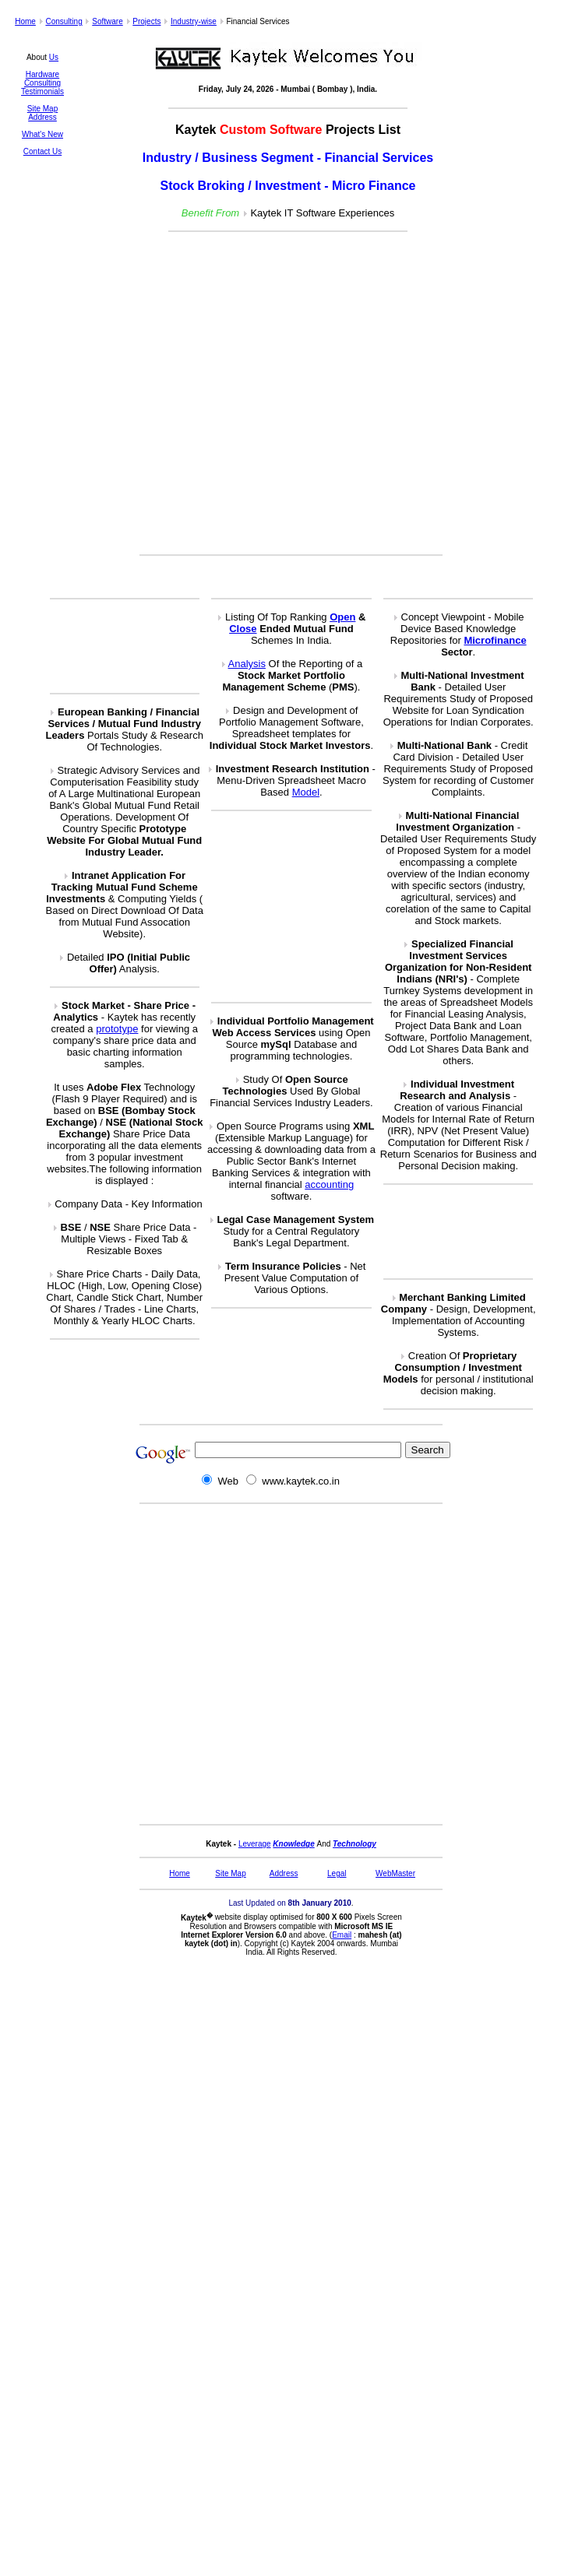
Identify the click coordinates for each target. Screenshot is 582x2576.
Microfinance (495, 640)
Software (107, 21)
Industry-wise (194, 21)
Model (305, 792)
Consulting (63, 21)
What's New (42, 134)
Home (25, 21)
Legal (336, 1873)
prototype (117, 1029)
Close (242, 628)
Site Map (42, 108)
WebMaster (395, 1873)
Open (342, 617)
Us (53, 57)
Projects (146, 21)
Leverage (254, 1844)
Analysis (247, 663)
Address (42, 117)
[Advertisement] (283, 394)
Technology (354, 1844)
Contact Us (42, 151)
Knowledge (293, 1844)
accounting (329, 1184)
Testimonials (42, 91)
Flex (131, 1087)
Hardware (42, 74)
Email (341, 1935)
